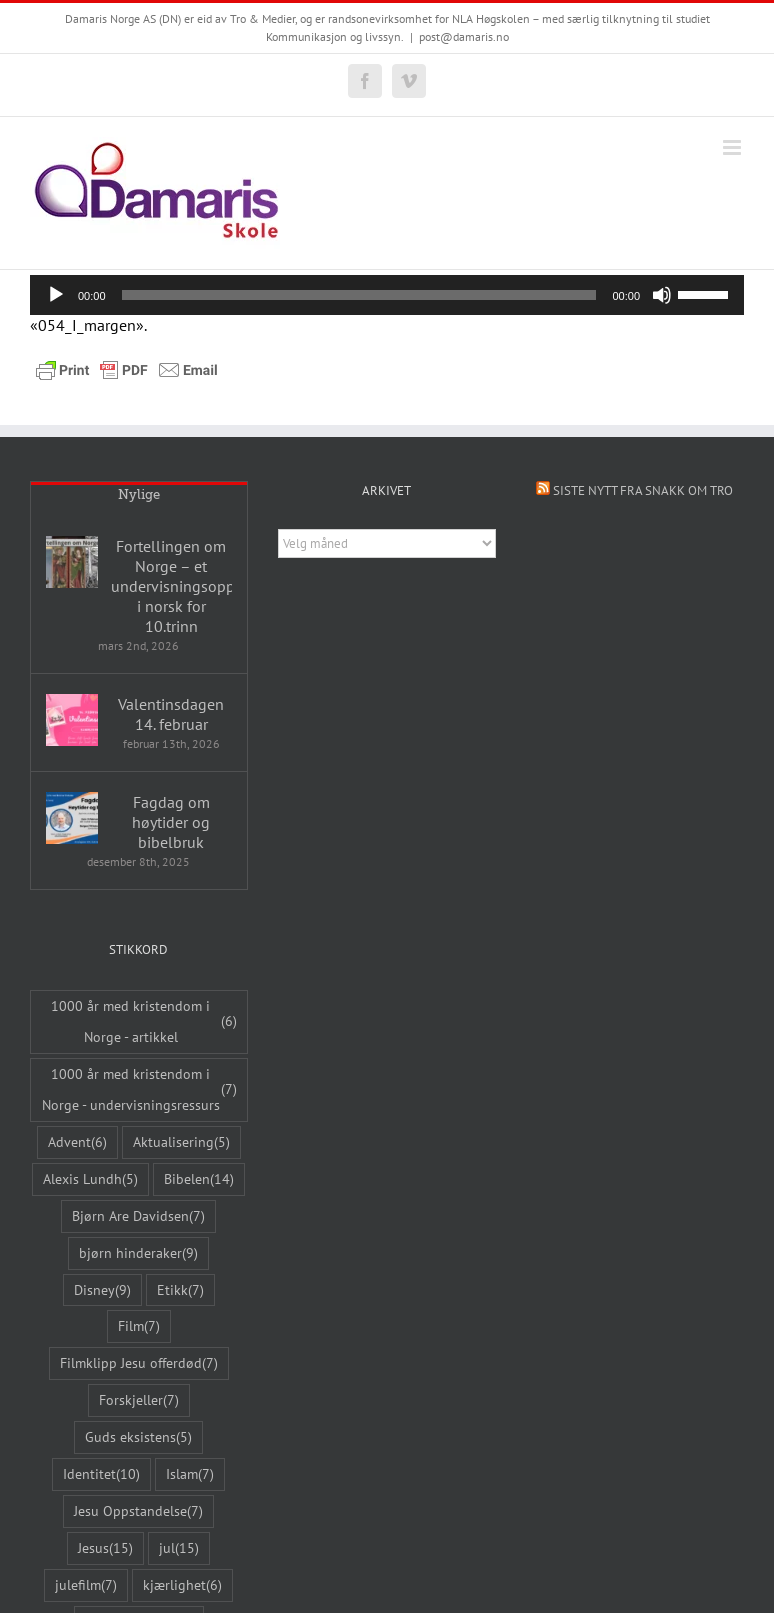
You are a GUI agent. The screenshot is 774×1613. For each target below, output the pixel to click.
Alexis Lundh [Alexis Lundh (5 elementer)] (90, 1179)
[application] (387, 295)
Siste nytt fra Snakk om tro (643, 490)
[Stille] (662, 295)
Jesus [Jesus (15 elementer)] (105, 1548)
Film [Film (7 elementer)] (139, 1326)
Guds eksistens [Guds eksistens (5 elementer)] (138, 1437)
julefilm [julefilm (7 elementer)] (86, 1585)
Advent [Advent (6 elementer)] (77, 1142)
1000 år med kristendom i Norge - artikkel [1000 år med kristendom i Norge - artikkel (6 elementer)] (143, 1021)
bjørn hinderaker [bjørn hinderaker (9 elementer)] (138, 1253)
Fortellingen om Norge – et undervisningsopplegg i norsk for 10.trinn (171, 586)
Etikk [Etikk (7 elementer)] (180, 1290)
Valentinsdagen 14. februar (171, 714)
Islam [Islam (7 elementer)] (190, 1474)
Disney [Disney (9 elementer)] (102, 1290)
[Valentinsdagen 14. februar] (72, 720)
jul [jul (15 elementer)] (179, 1548)
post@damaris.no (464, 36)
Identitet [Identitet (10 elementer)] (101, 1474)
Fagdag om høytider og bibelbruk (171, 822)
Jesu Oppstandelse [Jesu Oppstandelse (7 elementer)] (138, 1511)
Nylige (139, 494)
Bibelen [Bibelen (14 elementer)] (199, 1179)
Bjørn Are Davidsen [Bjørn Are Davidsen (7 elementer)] (138, 1216)
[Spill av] (56, 295)
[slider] (359, 295)
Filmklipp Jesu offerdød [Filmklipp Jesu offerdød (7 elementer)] (139, 1363)
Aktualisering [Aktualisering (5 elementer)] (181, 1142)
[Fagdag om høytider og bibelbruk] (72, 818)
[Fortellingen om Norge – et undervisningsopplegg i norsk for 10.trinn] (72, 562)
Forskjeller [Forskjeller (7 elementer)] (139, 1400)
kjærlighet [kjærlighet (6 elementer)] (182, 1585)
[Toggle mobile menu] (733, 147)
